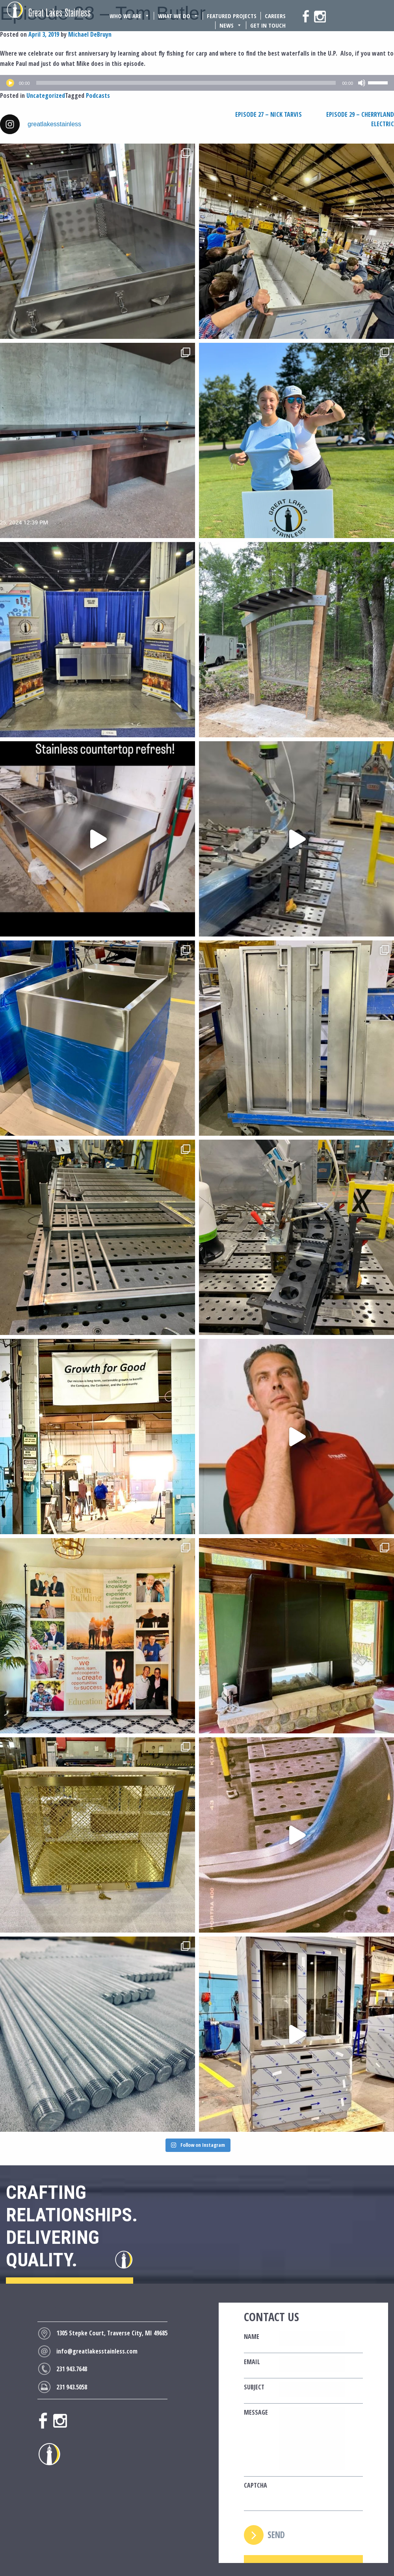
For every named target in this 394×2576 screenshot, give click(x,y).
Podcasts (98, 95)
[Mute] (362, 83)
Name (251, 2336)
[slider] (186, 83)
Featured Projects (231, 16)
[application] (197, 83)
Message (256, 2412)
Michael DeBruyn (90, 34)
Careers (275, 16)
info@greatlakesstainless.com (97, 2351)
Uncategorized (45, 95)
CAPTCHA (255, 2485)
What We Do (178, 16)
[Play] (10, 83)
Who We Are (130, 16)
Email (252, 2361)
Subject (254, 2387)
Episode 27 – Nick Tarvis (268, 114)
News (230, 25)
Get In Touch (268, 25)
